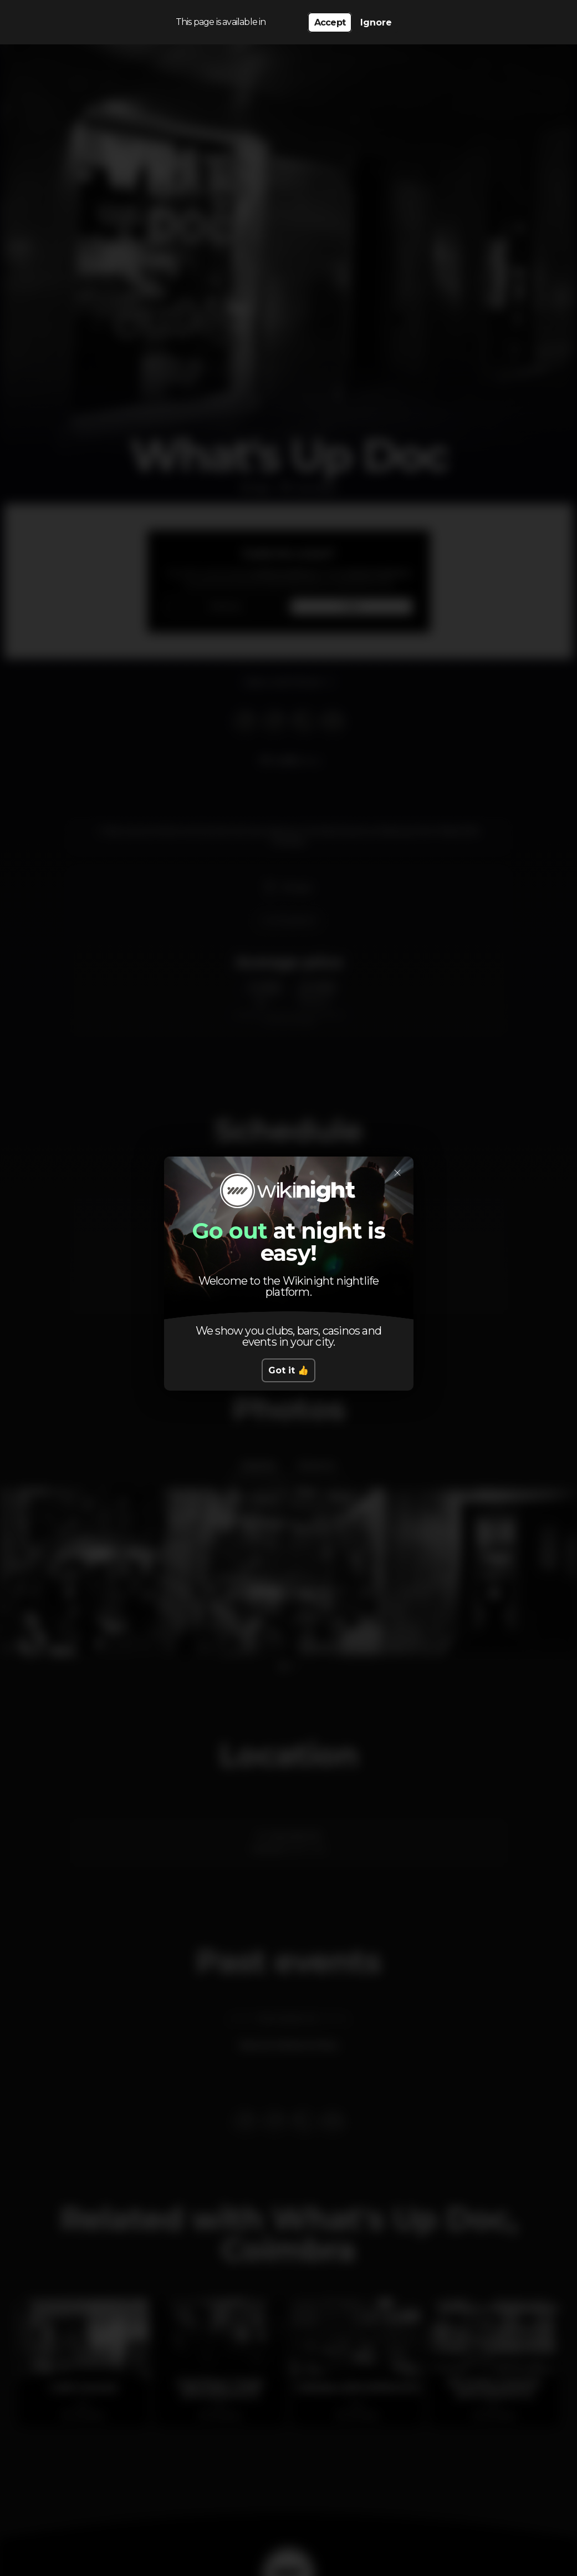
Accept (329, 22)
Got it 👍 (288, 1370)
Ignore (376, 22)
